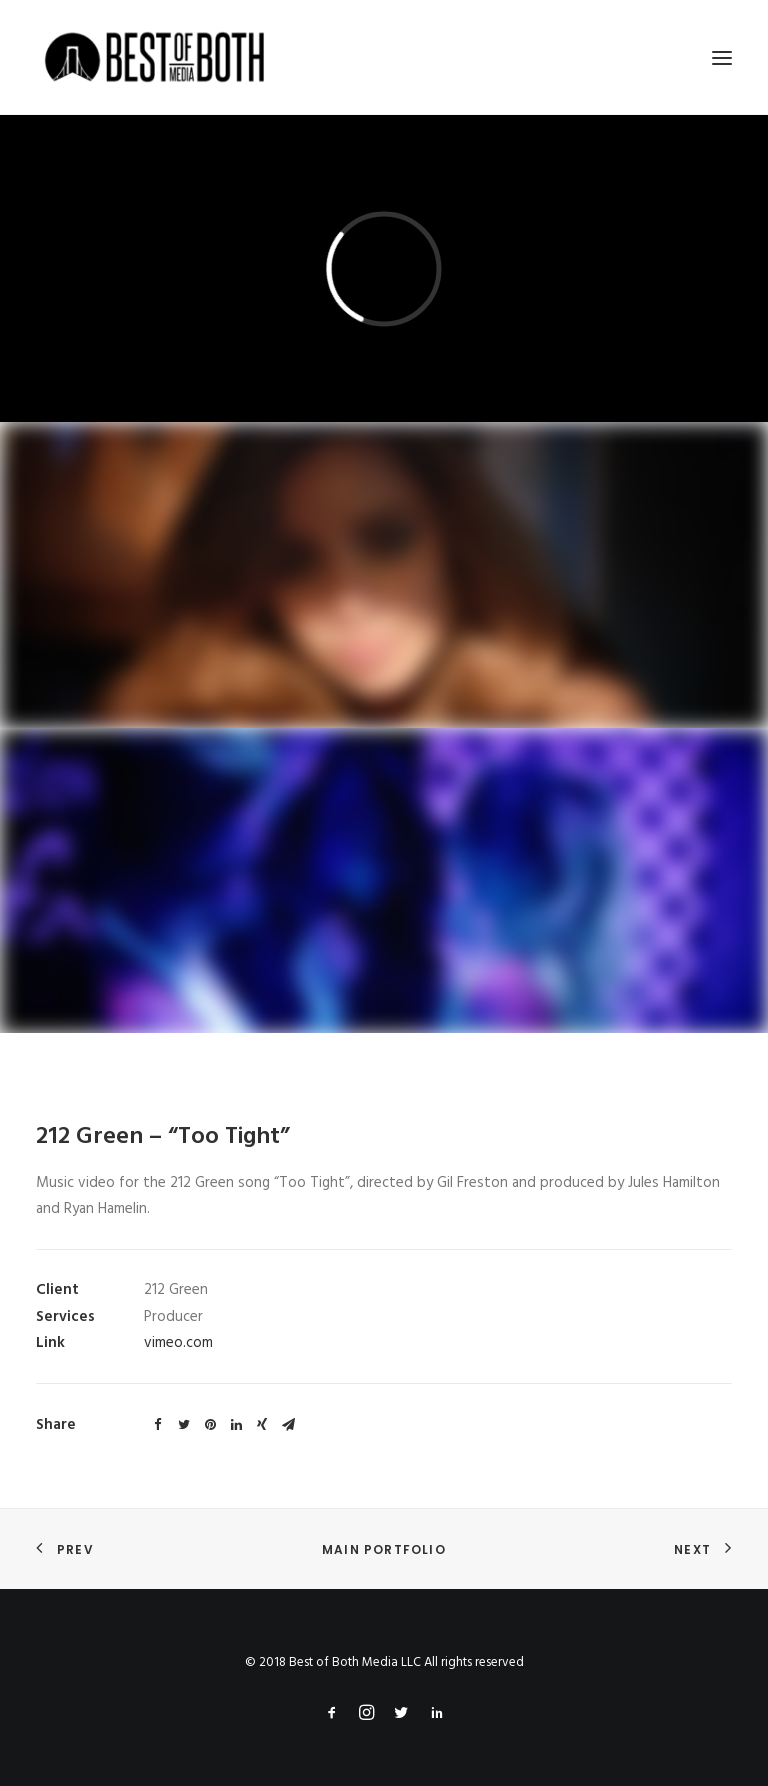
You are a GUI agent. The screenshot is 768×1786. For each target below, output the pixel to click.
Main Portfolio (384, 1549)
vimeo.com (178, 1343)
